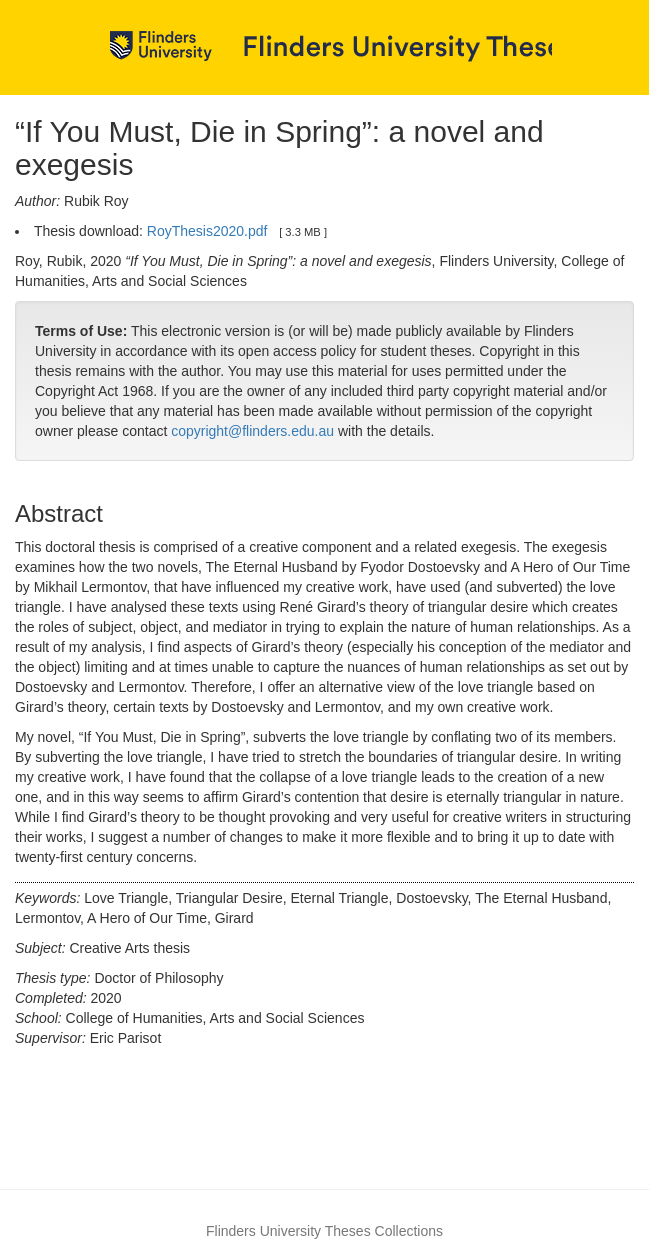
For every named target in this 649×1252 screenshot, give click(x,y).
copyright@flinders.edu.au (252, 431)
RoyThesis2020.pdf (207, 231)
